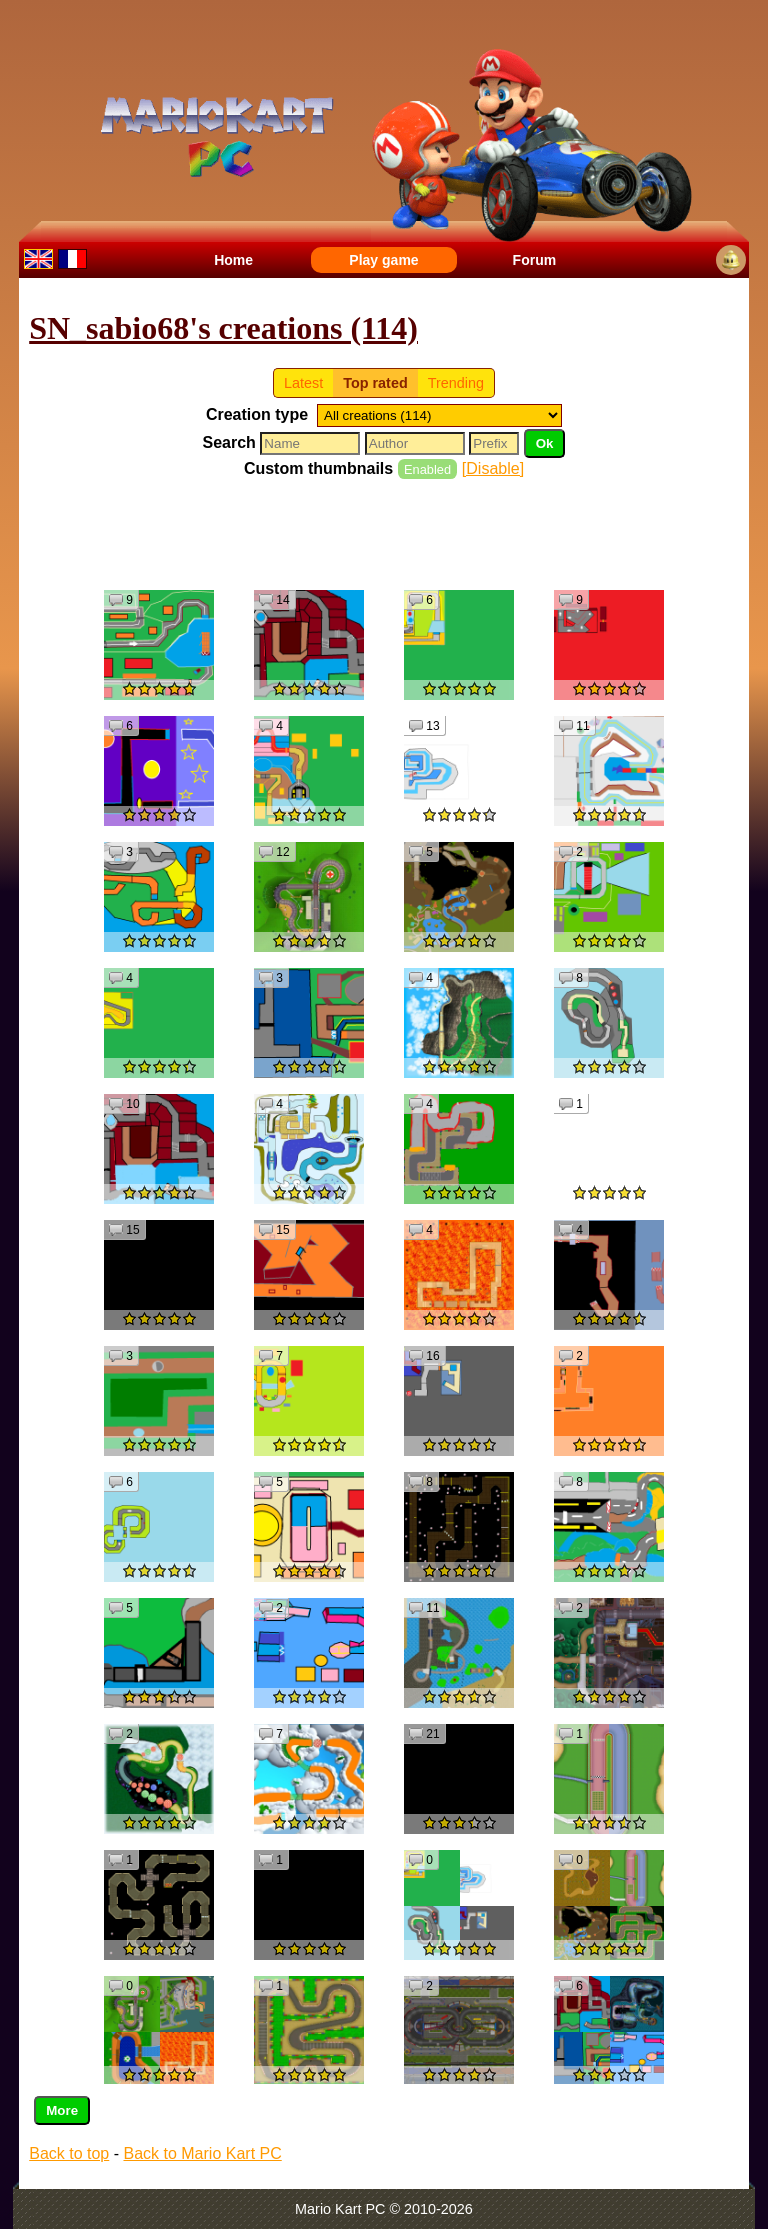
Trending (456, 383)
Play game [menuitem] (383, 260)
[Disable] (493, 468)
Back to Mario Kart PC (202, 2153)
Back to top (69, 2153)
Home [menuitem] (233, 260)
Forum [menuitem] (535, 260)
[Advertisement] (393, 533)
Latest (303, 383)
